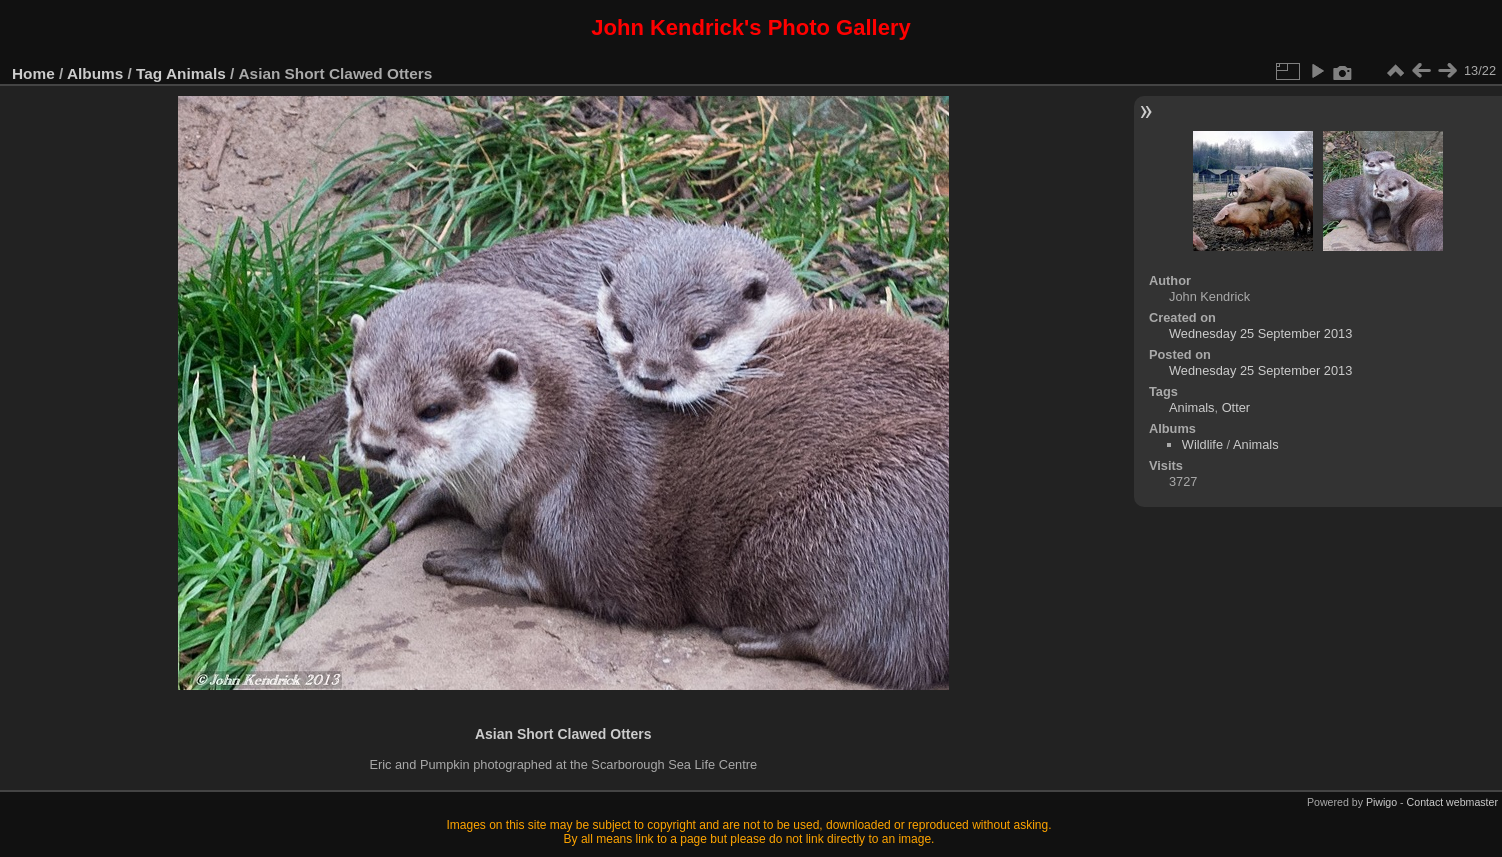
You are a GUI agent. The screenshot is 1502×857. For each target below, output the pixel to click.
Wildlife (1202, 444)
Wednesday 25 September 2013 (1260, 333)
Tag (149, 73)
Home (33, 73)
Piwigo (1381, 802)
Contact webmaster (1452, 802)
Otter (1236, 407)
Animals (196, 73)
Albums (95, 73)
